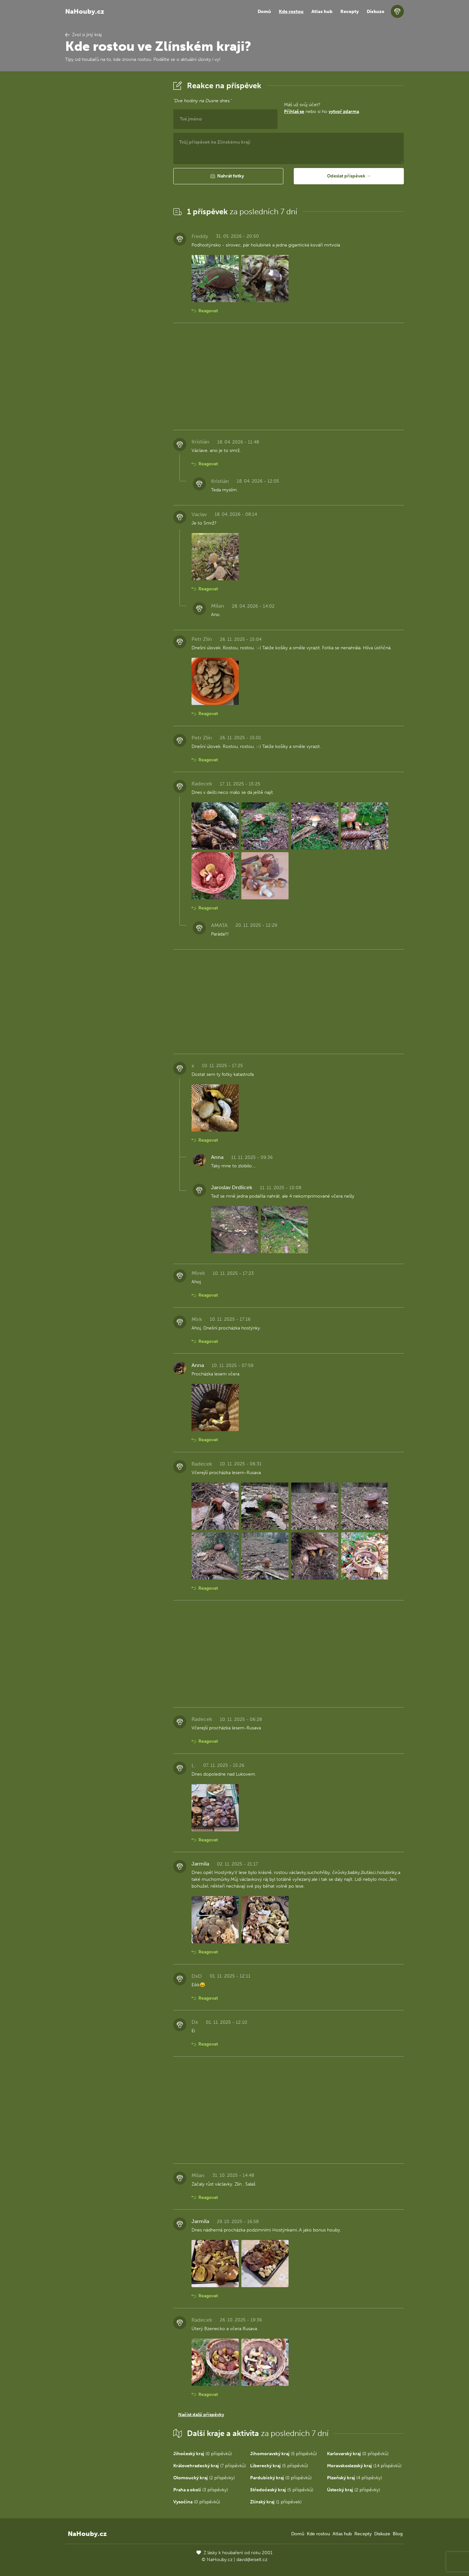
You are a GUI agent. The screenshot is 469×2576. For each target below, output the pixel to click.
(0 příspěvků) (202, 2453)
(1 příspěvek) (276, 2502)
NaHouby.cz (84, 11)
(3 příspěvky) (200, 2490)
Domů (264, 11)
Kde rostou (291, 11)
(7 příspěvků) (209, 2466)
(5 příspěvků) (283, 2453)
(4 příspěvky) (354, 2478)
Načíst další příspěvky (201, 2414)
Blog (398, 2534)
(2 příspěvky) (204, 2478)
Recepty (349, 11)
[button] (228, 176)
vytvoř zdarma (344, 111)
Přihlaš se (294, 111)
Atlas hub (322, 11)
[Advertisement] (114, 176)
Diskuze (375, 11)
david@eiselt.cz (251, 2559)
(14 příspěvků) (364, 2466)
